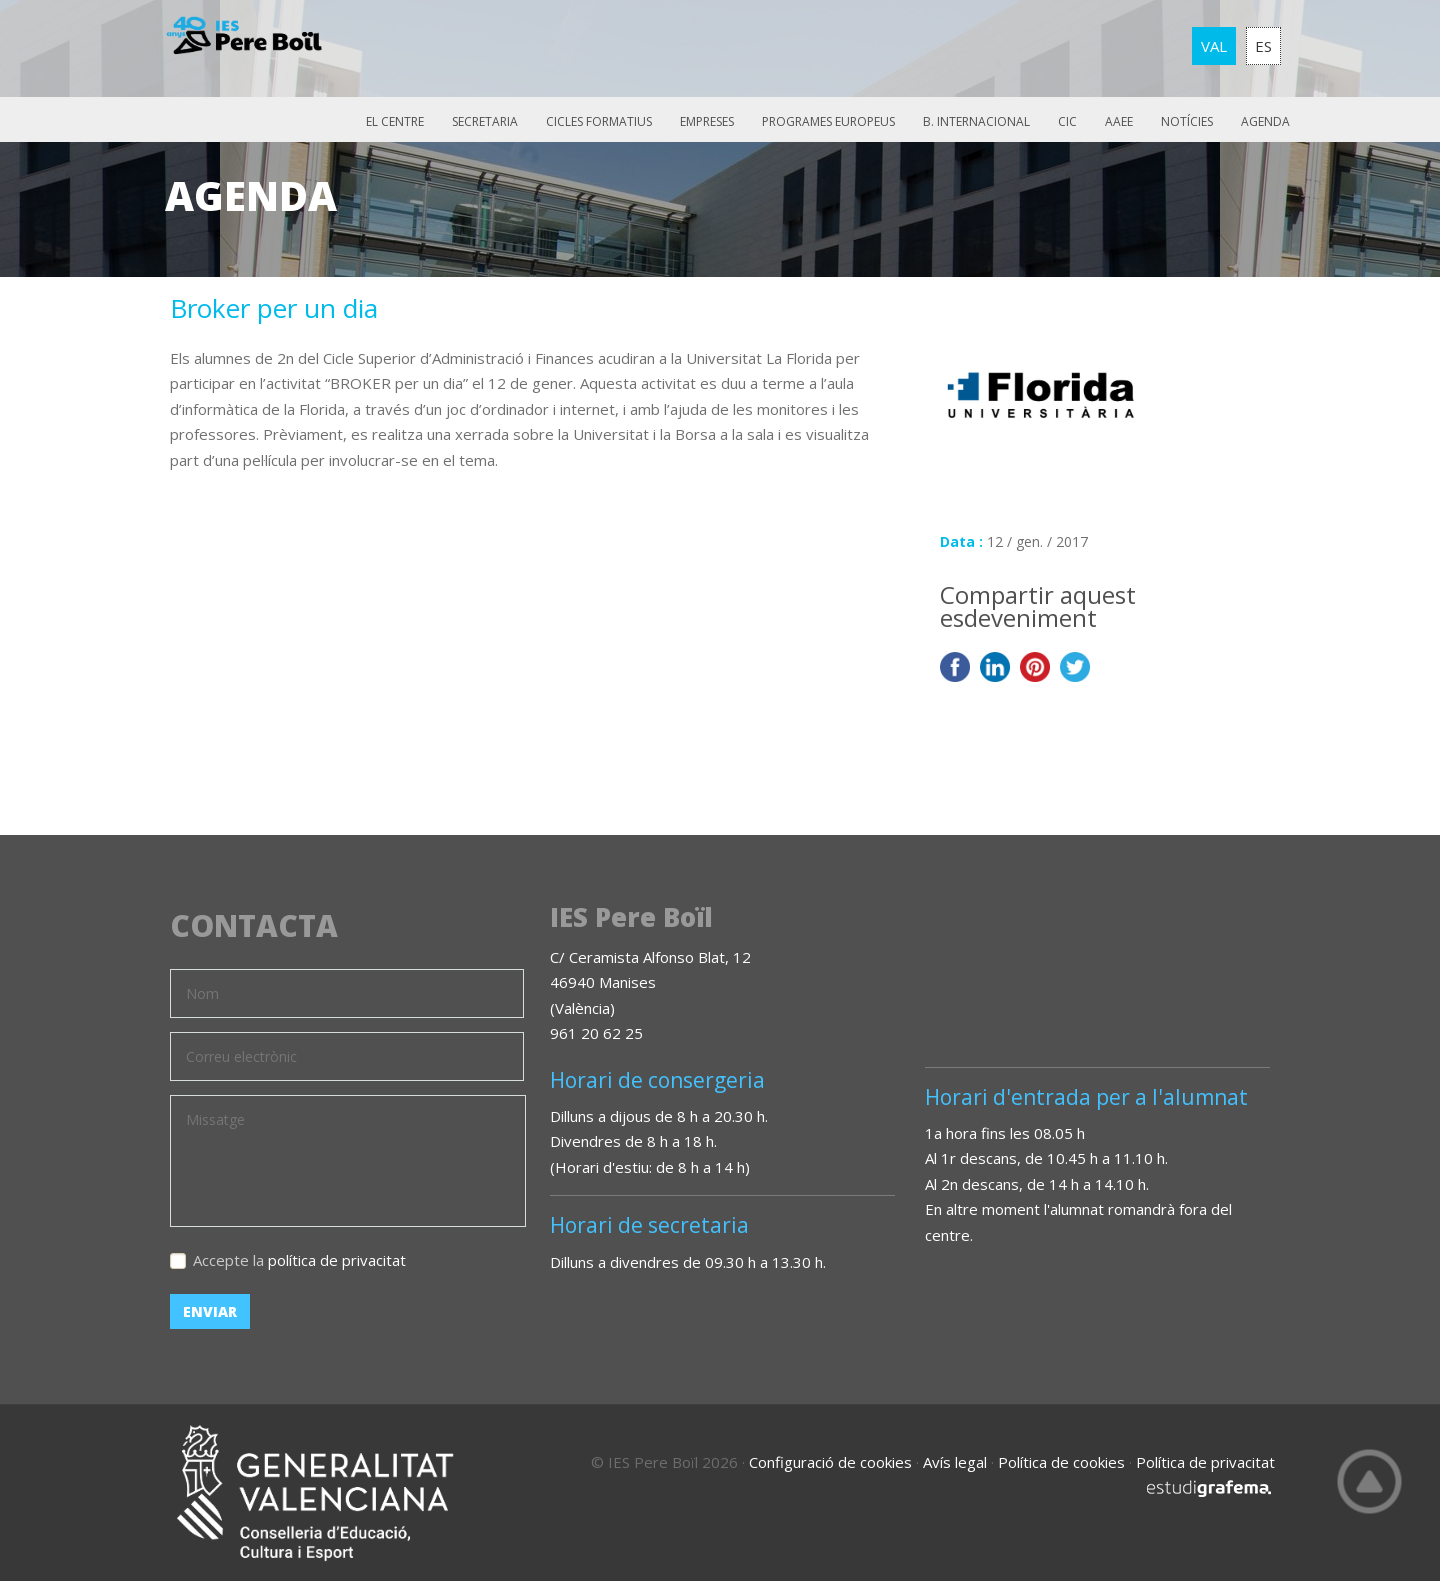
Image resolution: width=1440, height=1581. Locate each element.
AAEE (1119, 121)
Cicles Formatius (599, 121)
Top (1370, 1481)
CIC (1067, 121)
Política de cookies (1061, 1462)
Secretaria (485, 121)
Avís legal (955, 1462)
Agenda (1265, 121)
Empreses (707, 121)
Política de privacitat (1205, 1462)
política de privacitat (337, 1260)
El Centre (395, 121)
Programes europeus (828, 121)
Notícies (1187, 121)
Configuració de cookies (830, 1462)
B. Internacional (976, 121)
